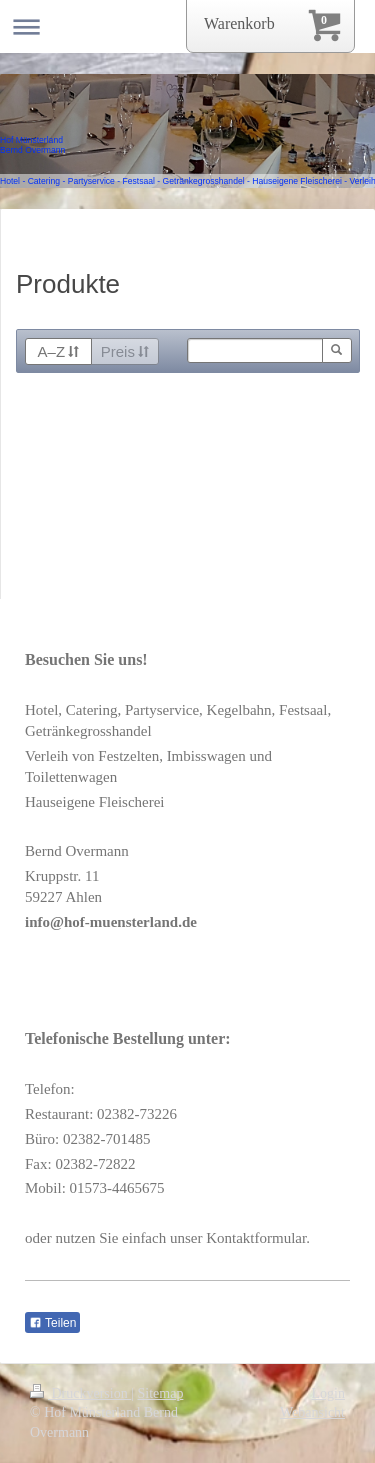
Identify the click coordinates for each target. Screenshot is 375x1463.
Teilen (52, 1323)
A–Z (58, 351)
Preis (125, 351)
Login (328, 1393)
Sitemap (161, 1393)
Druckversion (80, 1393)
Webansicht (312, 1412)
